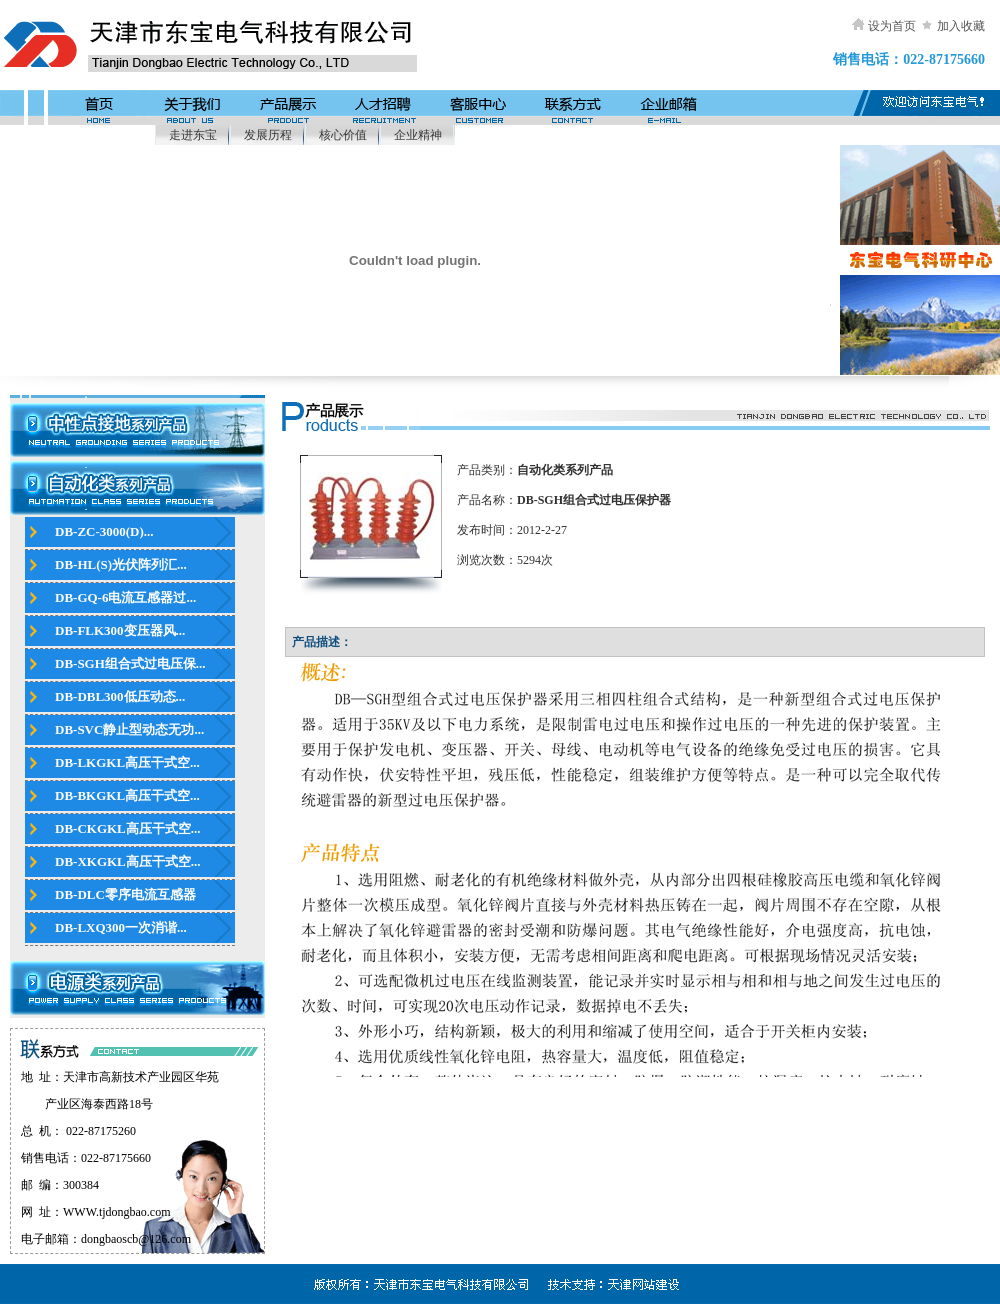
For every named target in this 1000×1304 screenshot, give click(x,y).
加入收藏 (961, 26)
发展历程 (268, 135)
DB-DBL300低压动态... (120, 696)
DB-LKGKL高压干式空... (127, 762)
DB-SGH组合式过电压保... (130, 663)
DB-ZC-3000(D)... (104, 531)
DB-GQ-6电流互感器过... (125, 597)
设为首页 (892, 26)
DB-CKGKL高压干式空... (128, 828)
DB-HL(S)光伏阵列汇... (121, 564)
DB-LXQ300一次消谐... (121, 927)
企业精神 (418, 135)
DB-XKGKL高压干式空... (128, 861)
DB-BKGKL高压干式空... (127, 795)
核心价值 (343, 135)
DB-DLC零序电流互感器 (125, 894)
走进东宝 (193, 135)
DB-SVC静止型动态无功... (129, 729)
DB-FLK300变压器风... (120, 630)
